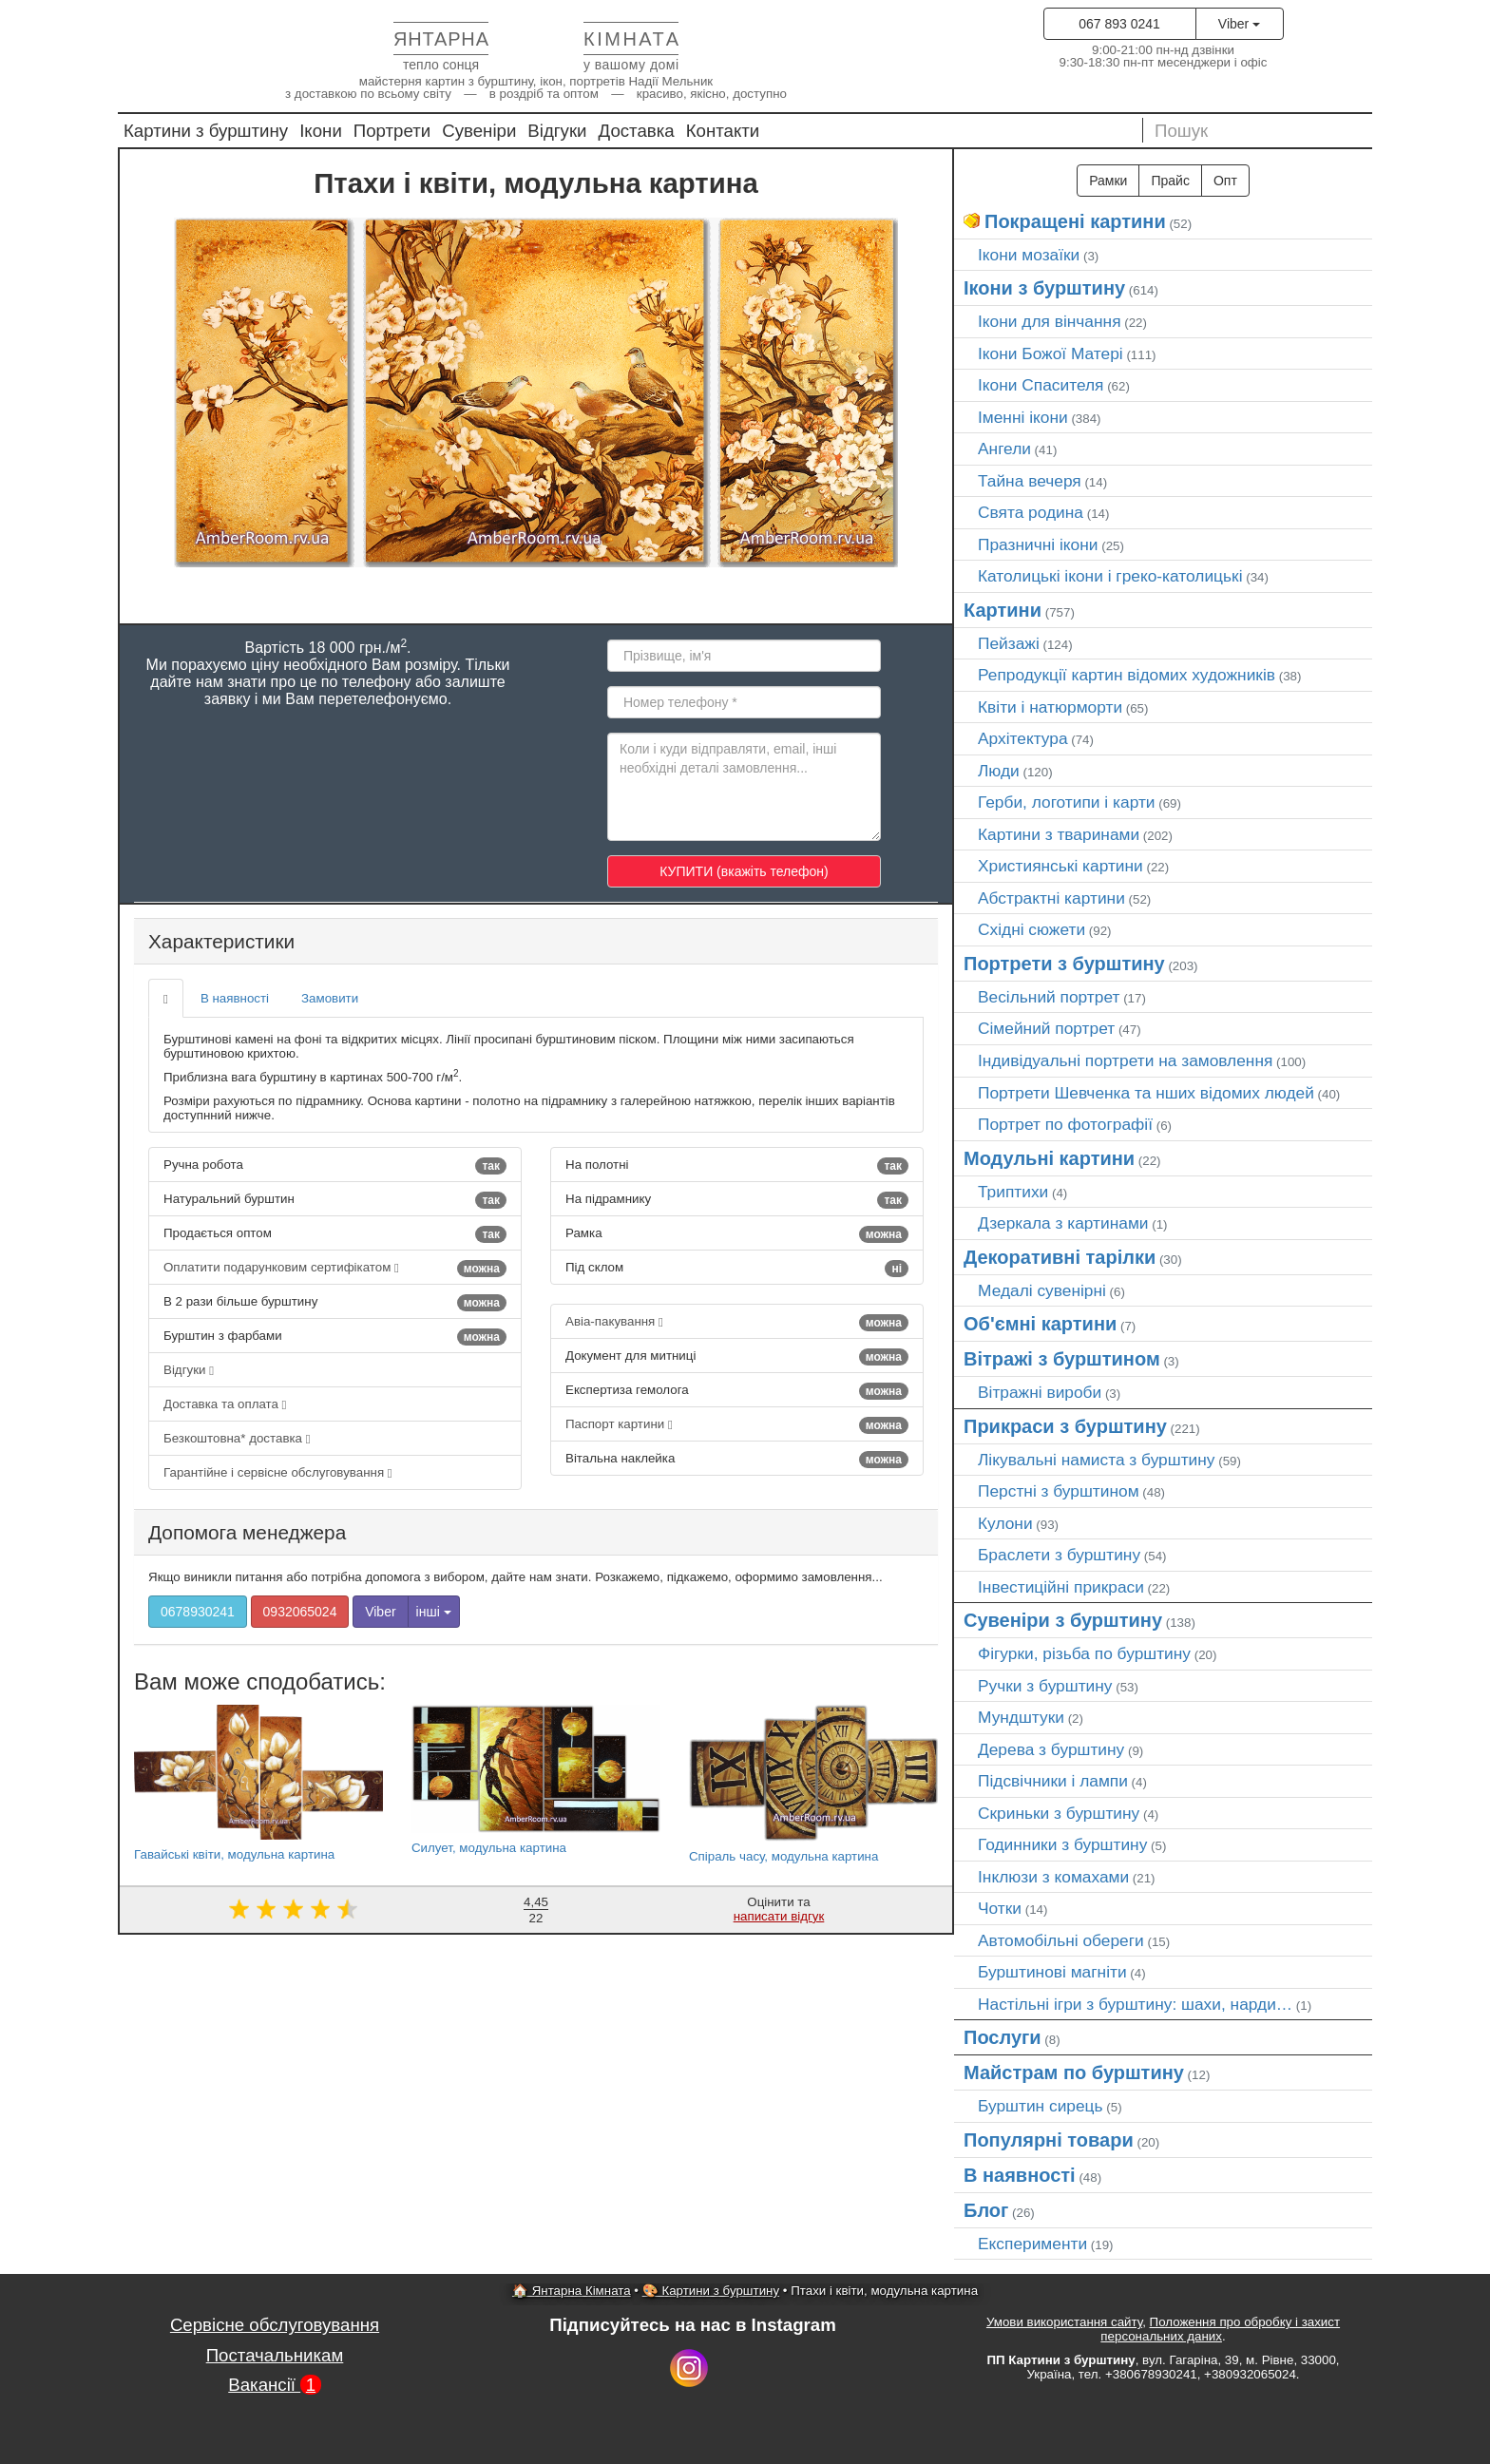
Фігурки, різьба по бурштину (1084, 1653)
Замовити (329, 998)
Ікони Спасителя (1040, 384)
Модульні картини (1049, 1158)
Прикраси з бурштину (1065, 1426)
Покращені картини (1075, 221)
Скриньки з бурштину (1058, 1813)
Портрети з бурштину (1064, 963)
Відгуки (556, 131)
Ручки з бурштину (1045, 1685)
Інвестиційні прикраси (1061, 1586)
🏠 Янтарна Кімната (571, 2290)
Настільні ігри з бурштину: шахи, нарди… (1135, 2004)
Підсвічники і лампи (1053, 1780)
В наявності (235, 998)
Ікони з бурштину (1044, 287)
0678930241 (198, 1611)
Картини (1002, 610)
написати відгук (779, 1916)
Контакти (723, 131)
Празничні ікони (1038, 544)
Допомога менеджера (247, 1532)
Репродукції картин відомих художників (1126, 674)
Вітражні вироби (1039, 1392)
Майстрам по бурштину (1074, 2072)
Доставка (637, 131)
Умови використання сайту (1064, 2322)
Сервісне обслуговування (274, 2325)
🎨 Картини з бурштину (710, 2290)
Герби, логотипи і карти (1067, 802)
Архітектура (1023, 738)
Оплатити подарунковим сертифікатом (334, 1268)
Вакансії (274, 2385)
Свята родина (1030, 512)
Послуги (1002, 2037)
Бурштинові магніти (1052, 1971)
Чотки (1000, 1908)
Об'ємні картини (1040, 1323)
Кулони (1005, 1523)
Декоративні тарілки (1060, 1257)
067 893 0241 (1119, 23)
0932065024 (300, 1611)
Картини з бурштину (206, 131)
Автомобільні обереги (1061, 1940)
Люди (999, 770)
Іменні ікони (1023, 417)
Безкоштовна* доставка (237, 1438)
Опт (1225, 180)
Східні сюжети (1031, 929)
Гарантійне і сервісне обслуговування (277, 1472)
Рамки (1108, 180)
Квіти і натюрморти (1050, 706)
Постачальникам (275, 2355)
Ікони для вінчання (1049, 321)
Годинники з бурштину (1062, 1844)
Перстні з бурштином (1058, 1490)
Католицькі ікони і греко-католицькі (1110, 575)
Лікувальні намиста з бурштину (1096, 1459)
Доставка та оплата (224, 1404)
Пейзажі (1009, 643)
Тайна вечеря (1029, 480)
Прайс (1170, 180)
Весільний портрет (1048, 996)
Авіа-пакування (736, 1322)
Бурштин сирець (1040, 2105)
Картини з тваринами (1058, 834)
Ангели (1004, 448)
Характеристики (221, 941)
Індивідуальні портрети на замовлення (1125, 1060)
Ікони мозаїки (1028, 254)
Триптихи (1013, 1191)
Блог (986, 2210)
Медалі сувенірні (1042, 1290)
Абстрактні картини (1051, 897)
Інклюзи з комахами (1053, 1876)
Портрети (391, 131)
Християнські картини (1060, 865)
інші (433, 1611)
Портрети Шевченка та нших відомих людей (1146, 1092)
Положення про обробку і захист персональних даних (1220, 2329)
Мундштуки (1021, 1717)
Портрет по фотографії (1065, 1124)
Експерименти (1032, 2243)
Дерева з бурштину (1051, 1749)
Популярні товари (1049, 2140)
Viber (1239, 23)
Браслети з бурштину (1059, 1554)
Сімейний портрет (1046, 1028)
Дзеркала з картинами (1063, 1222)
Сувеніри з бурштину (1063, 1620)
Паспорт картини (736, 1425)
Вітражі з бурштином (1062, 1358)
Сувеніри (479, 131)
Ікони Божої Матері (1050, 353)
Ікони (320, 131)
